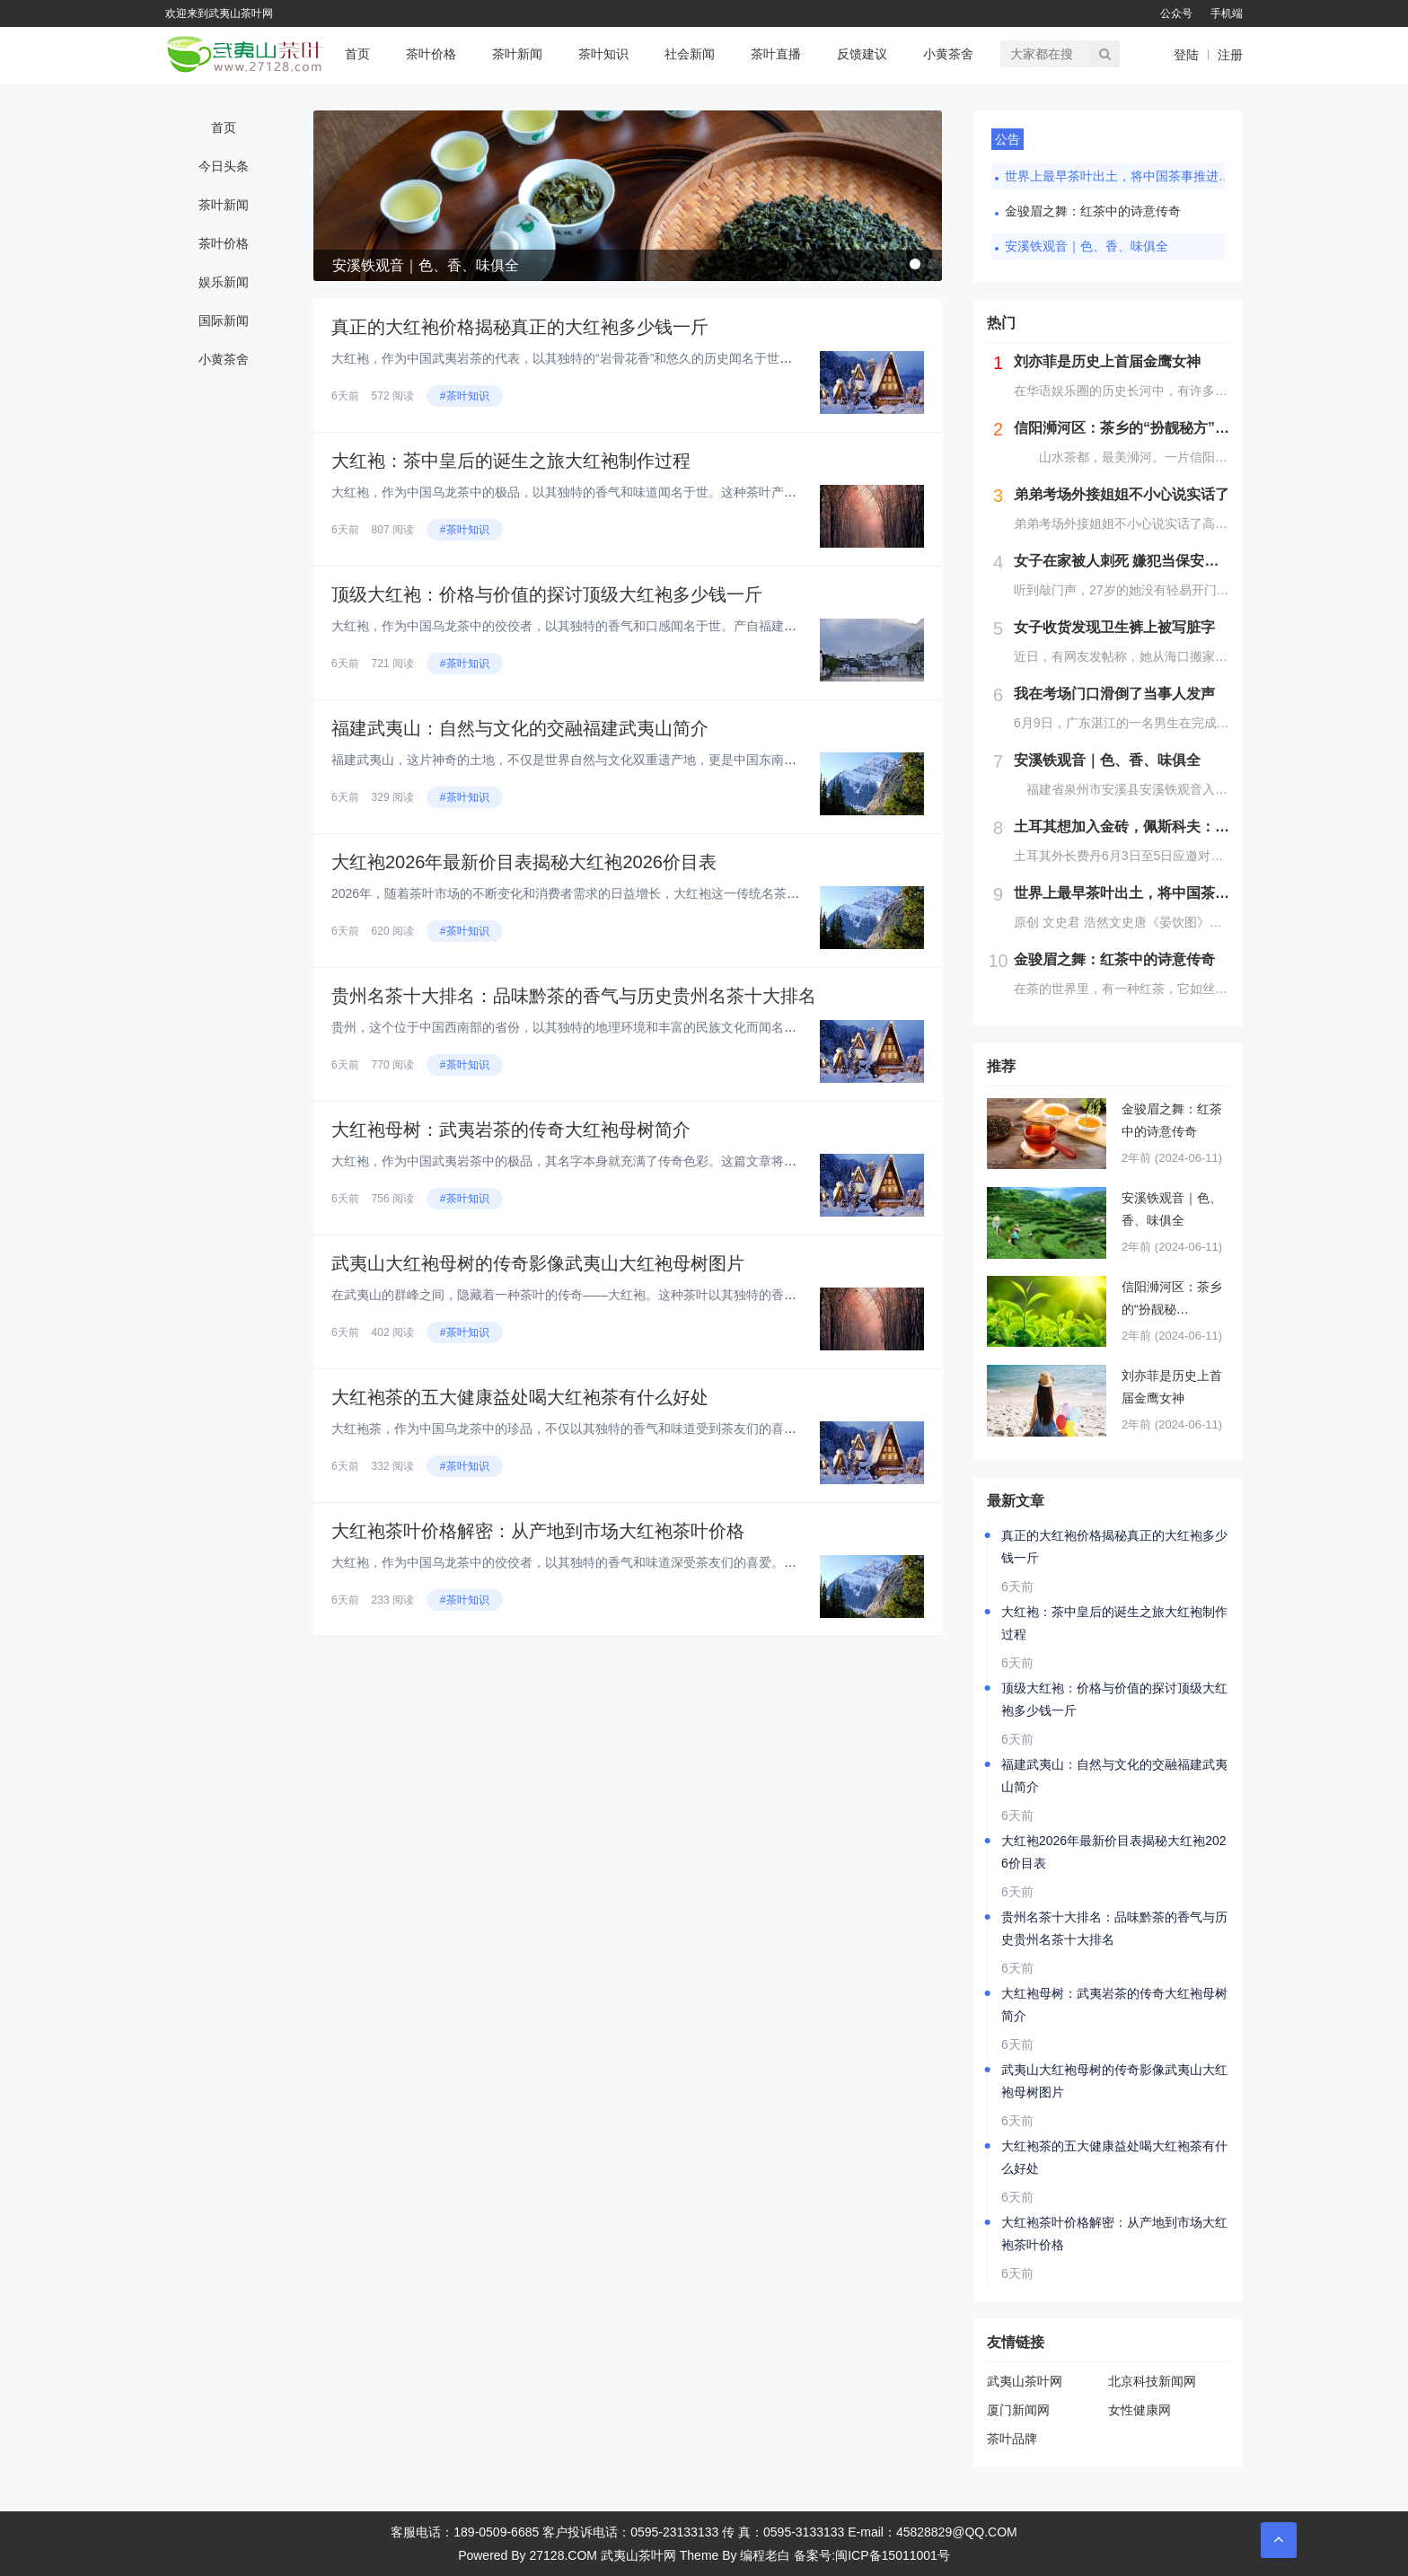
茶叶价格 (431, 54)
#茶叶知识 (464, 396)
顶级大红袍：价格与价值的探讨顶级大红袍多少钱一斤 (546, 594)
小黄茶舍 (948, 54)
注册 (1230, 55)
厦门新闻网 (1018, 2410)
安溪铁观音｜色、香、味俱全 (1086, 246)
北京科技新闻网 (1152, 2381)
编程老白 (765, 2555)
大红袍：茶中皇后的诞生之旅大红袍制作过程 (511, 460)
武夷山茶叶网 (1024, 2381)
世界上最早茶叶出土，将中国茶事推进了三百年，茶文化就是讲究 (1121, 176)
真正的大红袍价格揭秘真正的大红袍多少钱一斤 (519, 327)
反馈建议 (862, 54)
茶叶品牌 (1012, 2438)
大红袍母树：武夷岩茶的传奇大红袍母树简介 (511, 1129)
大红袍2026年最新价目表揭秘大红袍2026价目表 (524, 862)
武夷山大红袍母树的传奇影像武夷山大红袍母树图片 (537, 1263)
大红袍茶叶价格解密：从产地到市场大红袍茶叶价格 (537, 1531)
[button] (915, 264)
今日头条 (223, 166)
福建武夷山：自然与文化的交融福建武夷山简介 (519, 728)
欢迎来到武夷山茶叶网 (219, 13)
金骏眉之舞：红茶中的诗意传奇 (1093, 211)
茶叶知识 (603, 54)
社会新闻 (689, 54)
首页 (357, 54)
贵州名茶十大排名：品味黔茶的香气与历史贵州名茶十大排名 (573, 996)
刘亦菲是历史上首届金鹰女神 (1172, 1386)
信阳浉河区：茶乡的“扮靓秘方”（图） (1172, 1300)
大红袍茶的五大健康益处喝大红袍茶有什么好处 (519, 1397)
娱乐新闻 (223, 282)
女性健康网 (1139, 2410)
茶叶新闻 (517, 54)
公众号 (1176, 13)
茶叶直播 (776, 54)
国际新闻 (223, 320)
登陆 (1186, 55)
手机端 (1226, 13)
